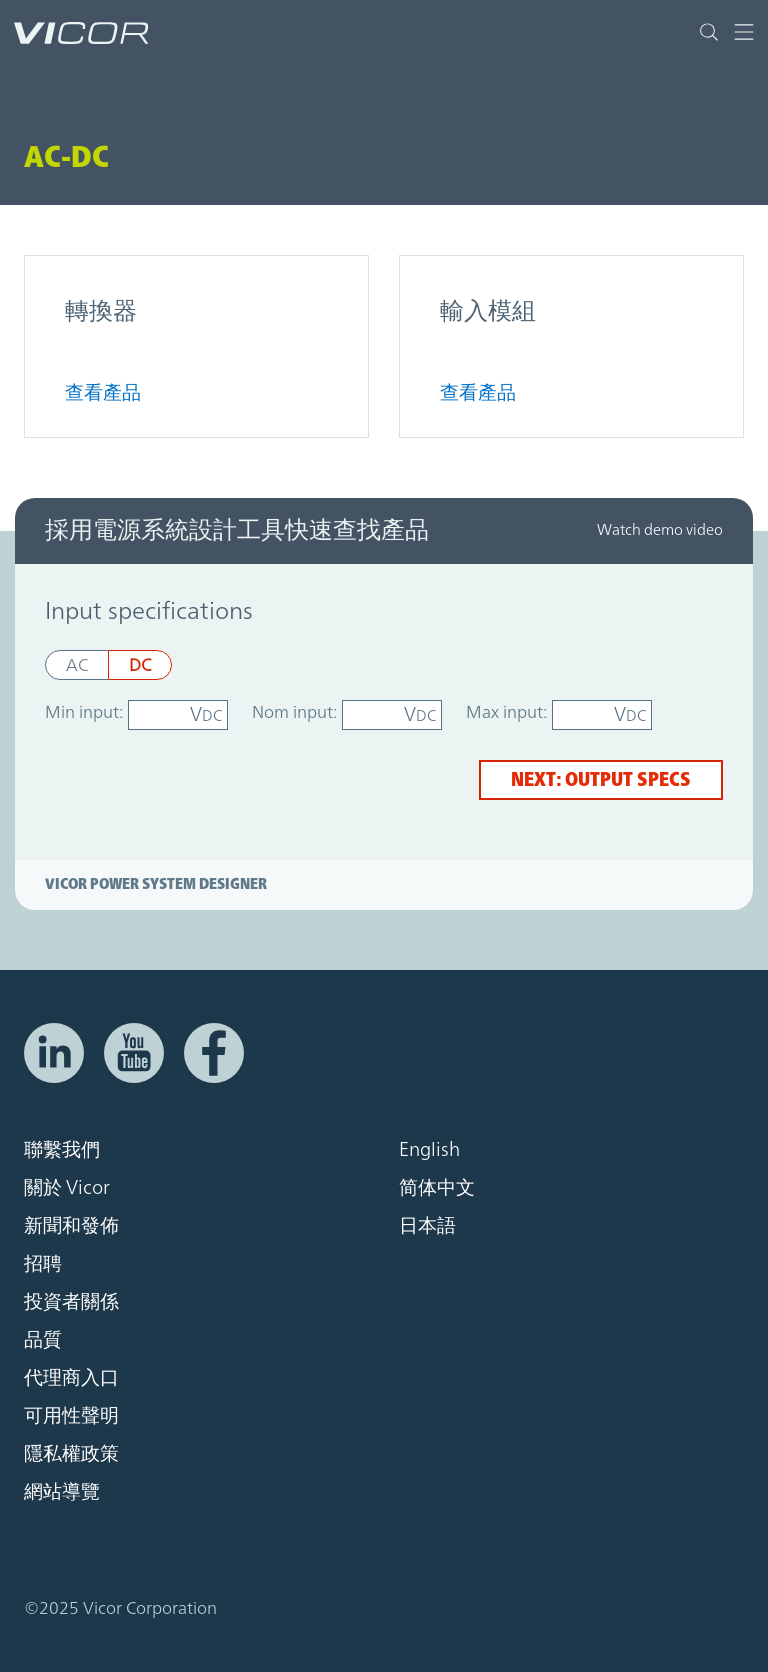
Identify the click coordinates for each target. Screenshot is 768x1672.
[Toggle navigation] (736, 32)
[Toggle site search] (709, 32)
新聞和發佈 (71, 1226)
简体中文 (437, 1188)
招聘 (43, 1264)
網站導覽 (62, 1492)
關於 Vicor (67, 1188)
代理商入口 (71, 1378)
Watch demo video (660, 530)
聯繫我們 (62, 1150)
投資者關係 (71, 1302)
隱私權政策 (71, 1454)
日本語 (427, 1226)
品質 (43, 1340)
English (429, 1150)
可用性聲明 (71, 1416)
